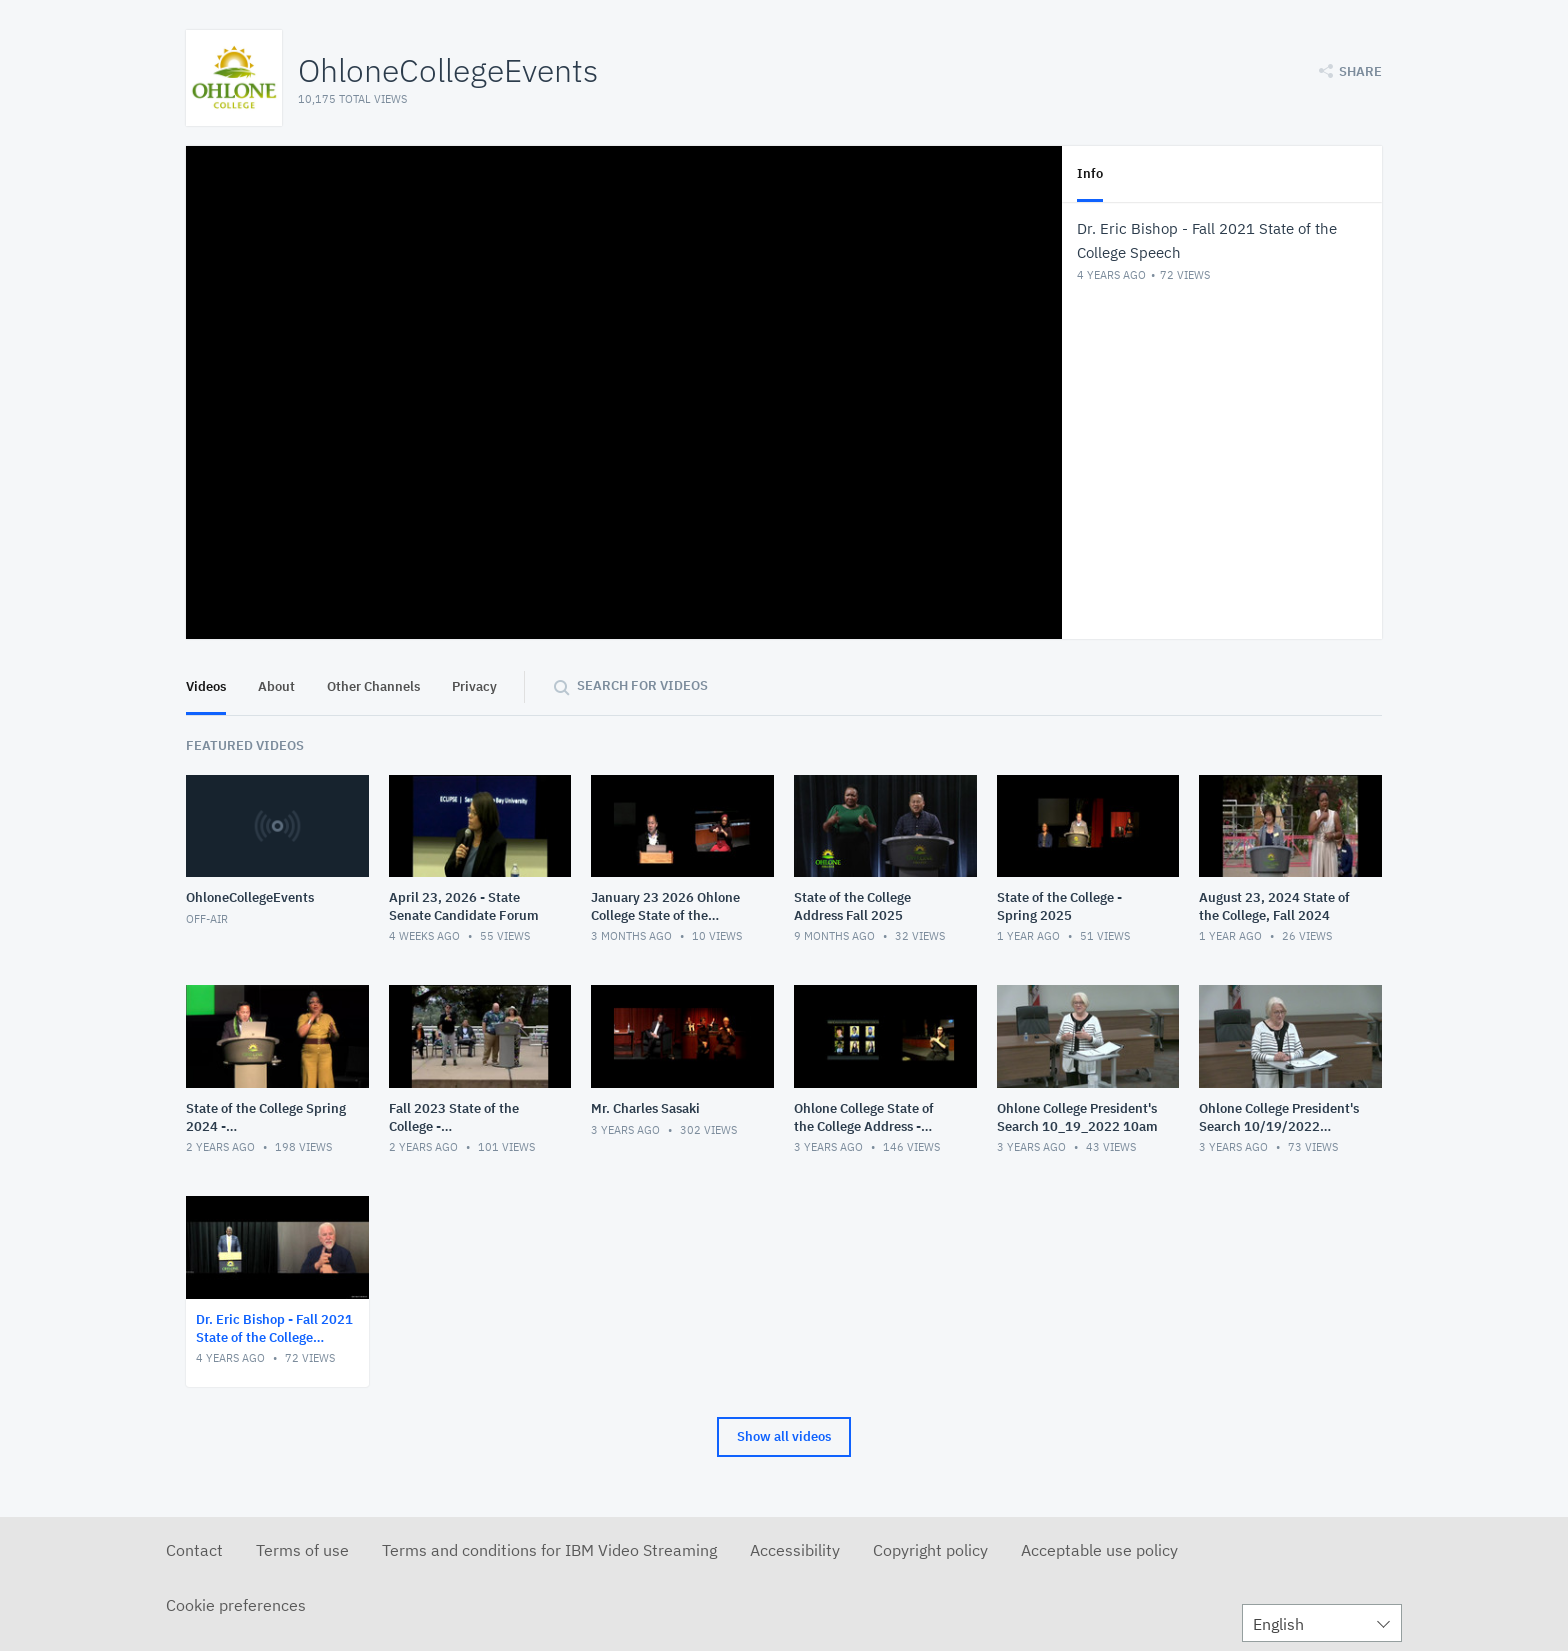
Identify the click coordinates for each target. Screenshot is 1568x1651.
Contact (194, 1550)
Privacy (474, 686)
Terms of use (302, 1550)
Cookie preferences (236, 1605)
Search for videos (642, 685)
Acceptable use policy (1099, 1550)
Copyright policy (930, 1550)
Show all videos (784, 1436)
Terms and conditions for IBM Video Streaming (549, 1550)
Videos (206, 686)
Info (1090, 173)
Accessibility (795, 1550)
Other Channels (373, 686)
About (276, 686)
